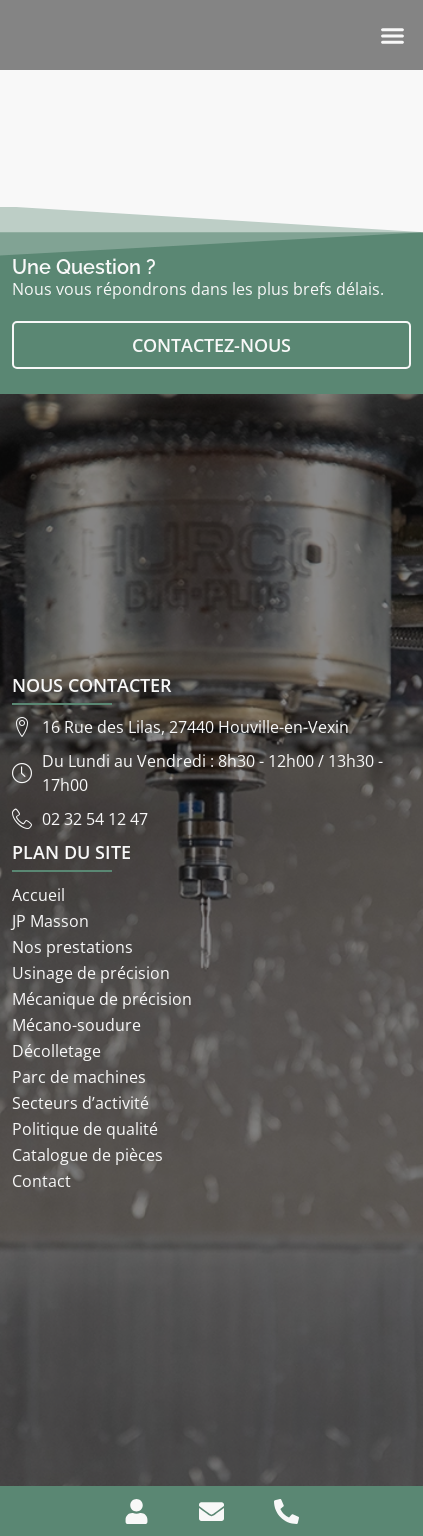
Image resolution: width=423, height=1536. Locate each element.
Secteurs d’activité (80, 1103)
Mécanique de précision (102, 999)
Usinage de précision (91, 973)
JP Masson (50, 921)
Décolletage (56, 1051)
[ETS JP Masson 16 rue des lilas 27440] (211, 1339)
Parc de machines (79, 1077)
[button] (393, 35)
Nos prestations (72, 947)
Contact (41, 1181)
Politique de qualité (85, 1129)
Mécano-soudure (76, 1025)
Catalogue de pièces (87, 1155)
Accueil (38, 895)
